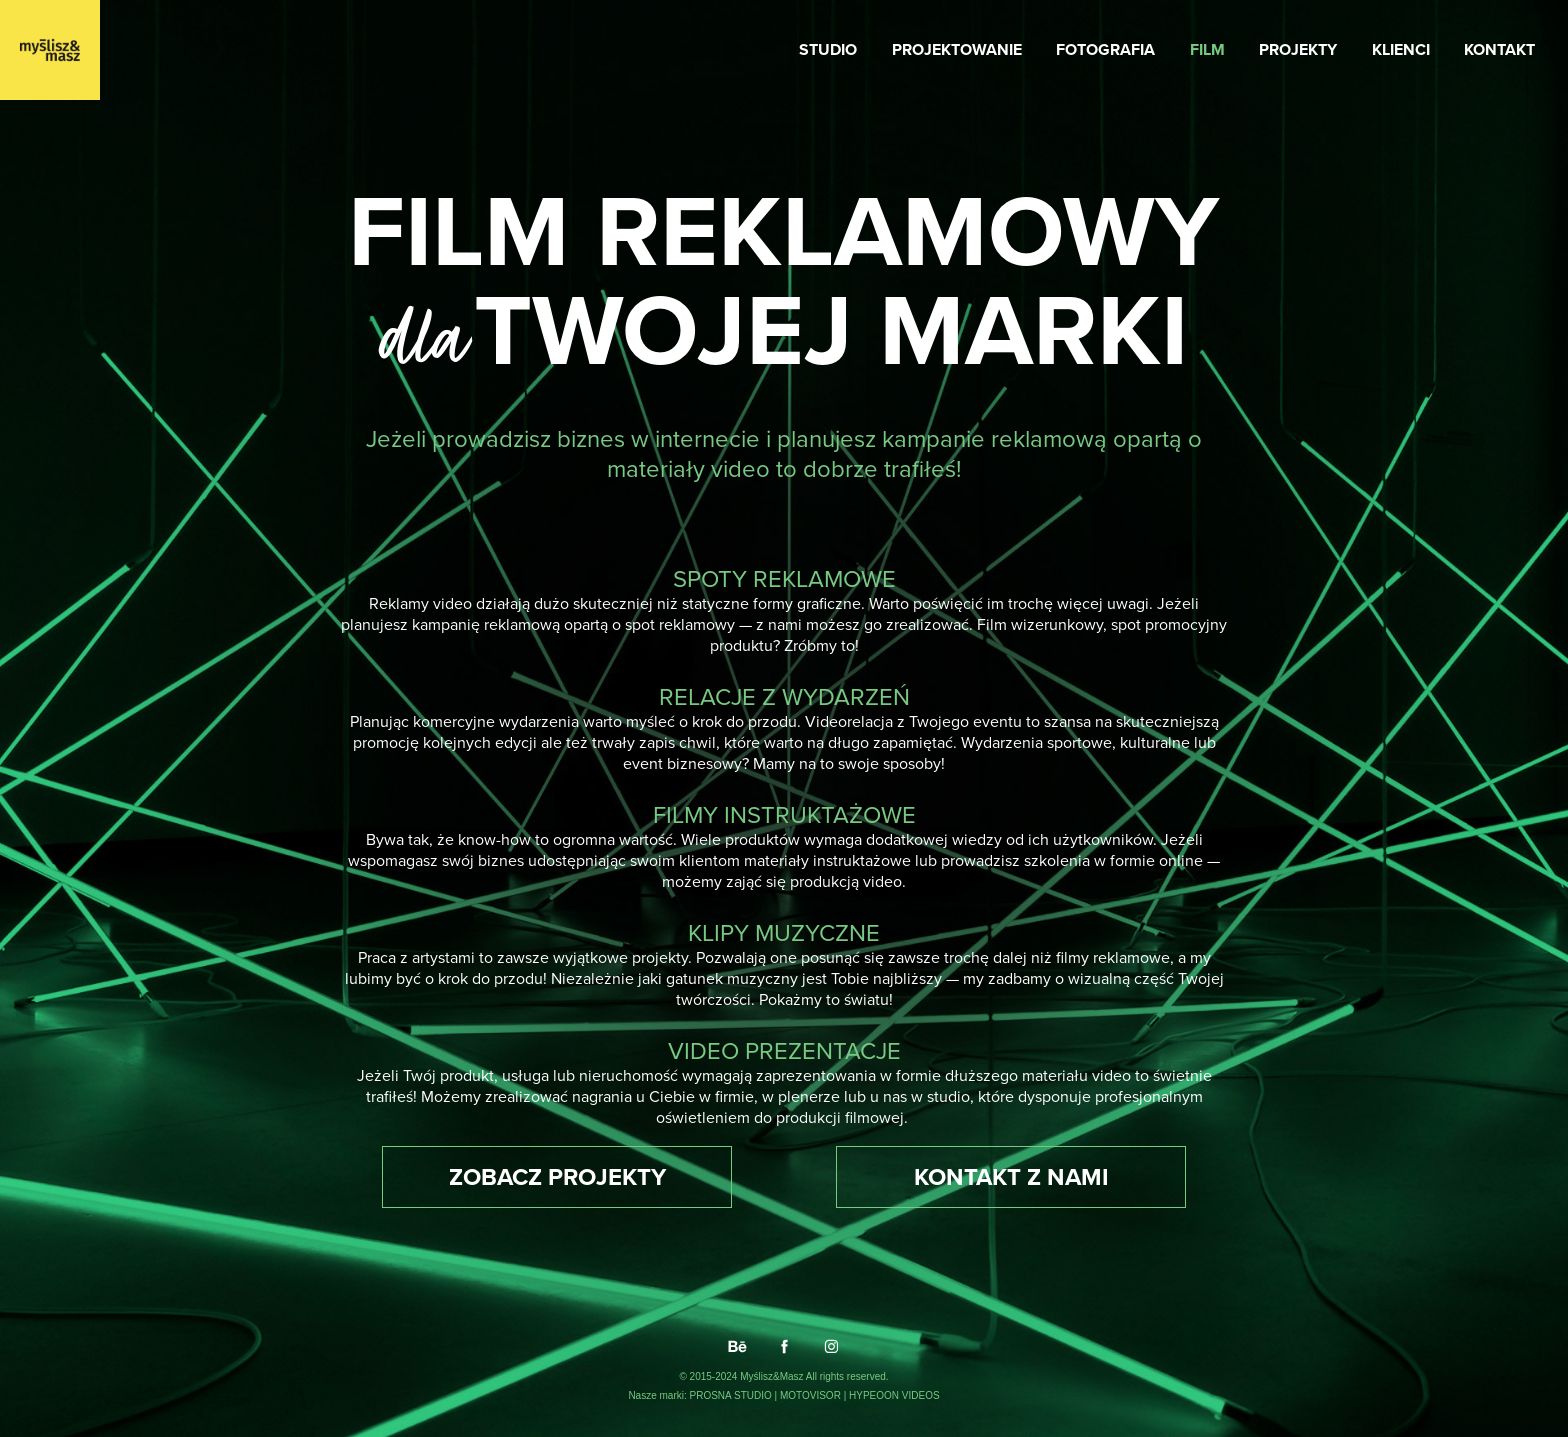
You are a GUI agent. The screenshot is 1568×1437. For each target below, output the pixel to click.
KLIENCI (1401, 49)
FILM (1207, 49)
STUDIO (828, 49)
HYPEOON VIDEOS (894, 1395)
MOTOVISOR (812, 1395)
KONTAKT (1499, 49)
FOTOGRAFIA (1105, 49)
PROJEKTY (1298, 49)
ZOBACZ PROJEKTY (557, 1176)
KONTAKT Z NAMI (1011, 1176)
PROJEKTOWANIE (957, 49)
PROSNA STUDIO (732, 1395)
